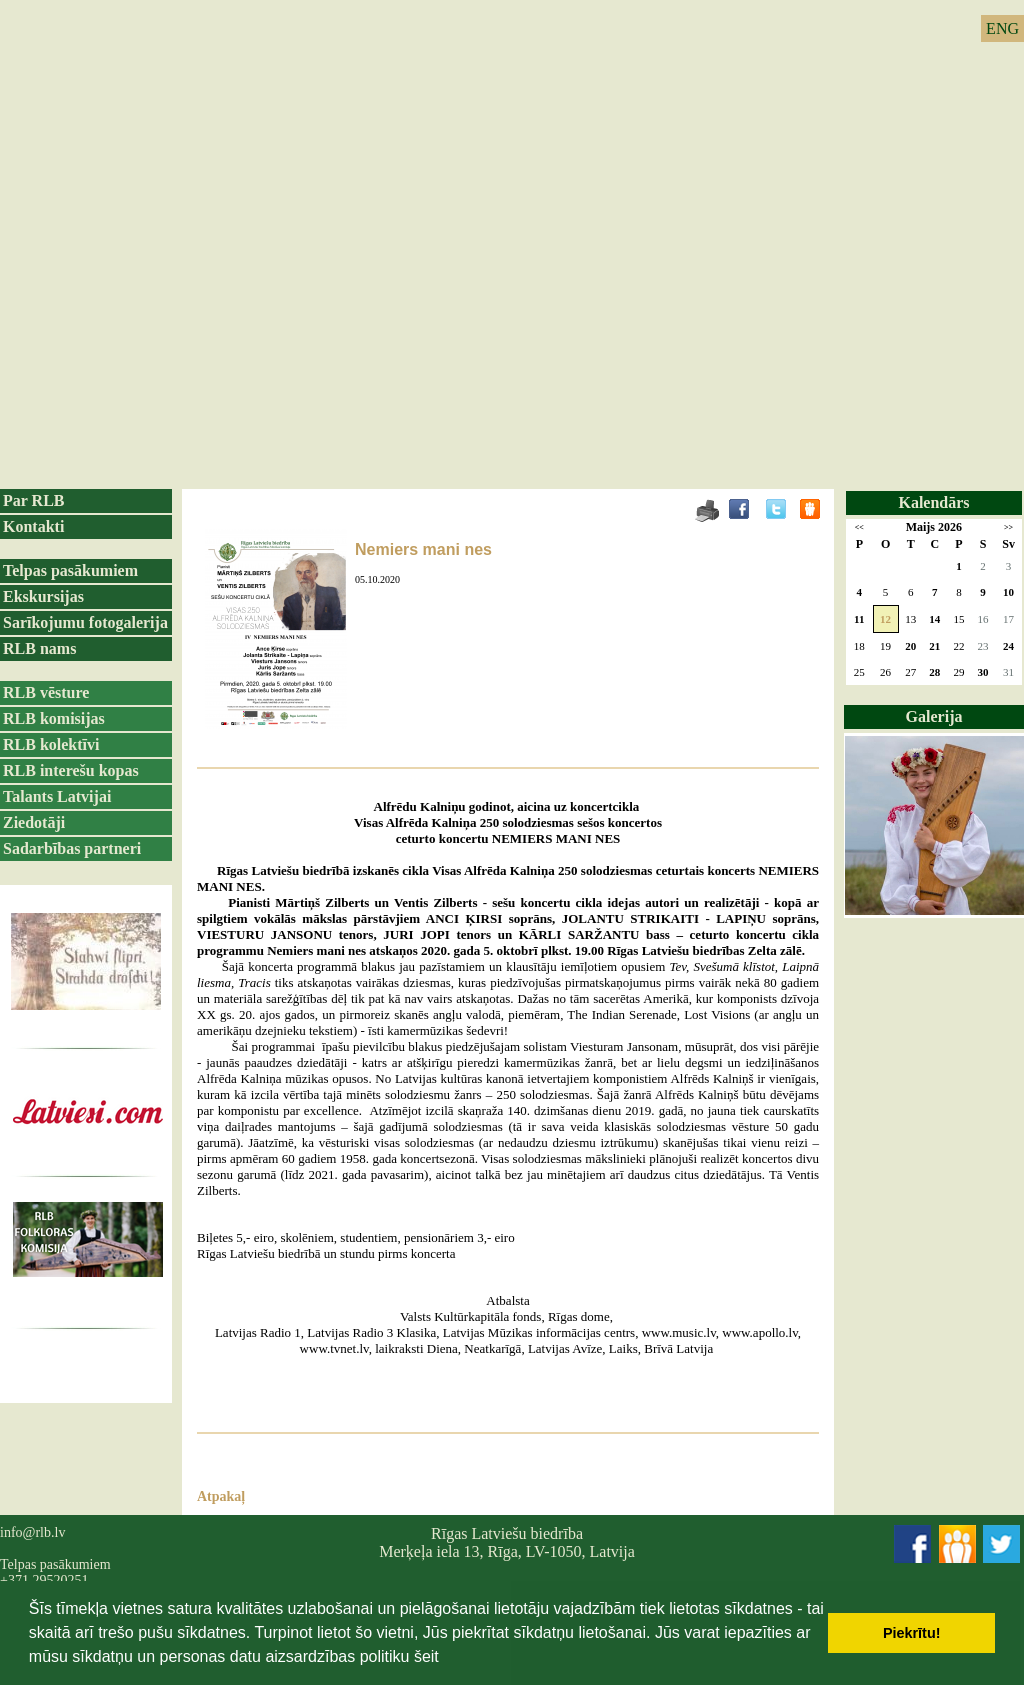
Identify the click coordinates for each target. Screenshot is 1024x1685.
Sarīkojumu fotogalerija (85, 622)
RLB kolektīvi (51, 744)
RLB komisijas (54, 718)
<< (859, 527)
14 (934, 619)
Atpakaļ (221, 1496)
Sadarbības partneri (72, 848)
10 (1008, 592)
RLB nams (39, 648)
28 (934, 672)
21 (934, 646)
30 (983, 672)
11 (859, 619)
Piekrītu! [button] (912, 1633)
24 (1008, 646)
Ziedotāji (34, 822)
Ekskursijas (43, 596)
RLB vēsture (46, 692)
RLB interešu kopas (71, 770)
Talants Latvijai (57, 796)
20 (910, 646)
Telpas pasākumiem (70, 570)
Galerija (934, 716)
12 (885, 619)
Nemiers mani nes (423, 549)
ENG (1002, 28)
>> (1008, 527)
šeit (426, 1656)
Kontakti (33, 526)
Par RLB (33, 500)
